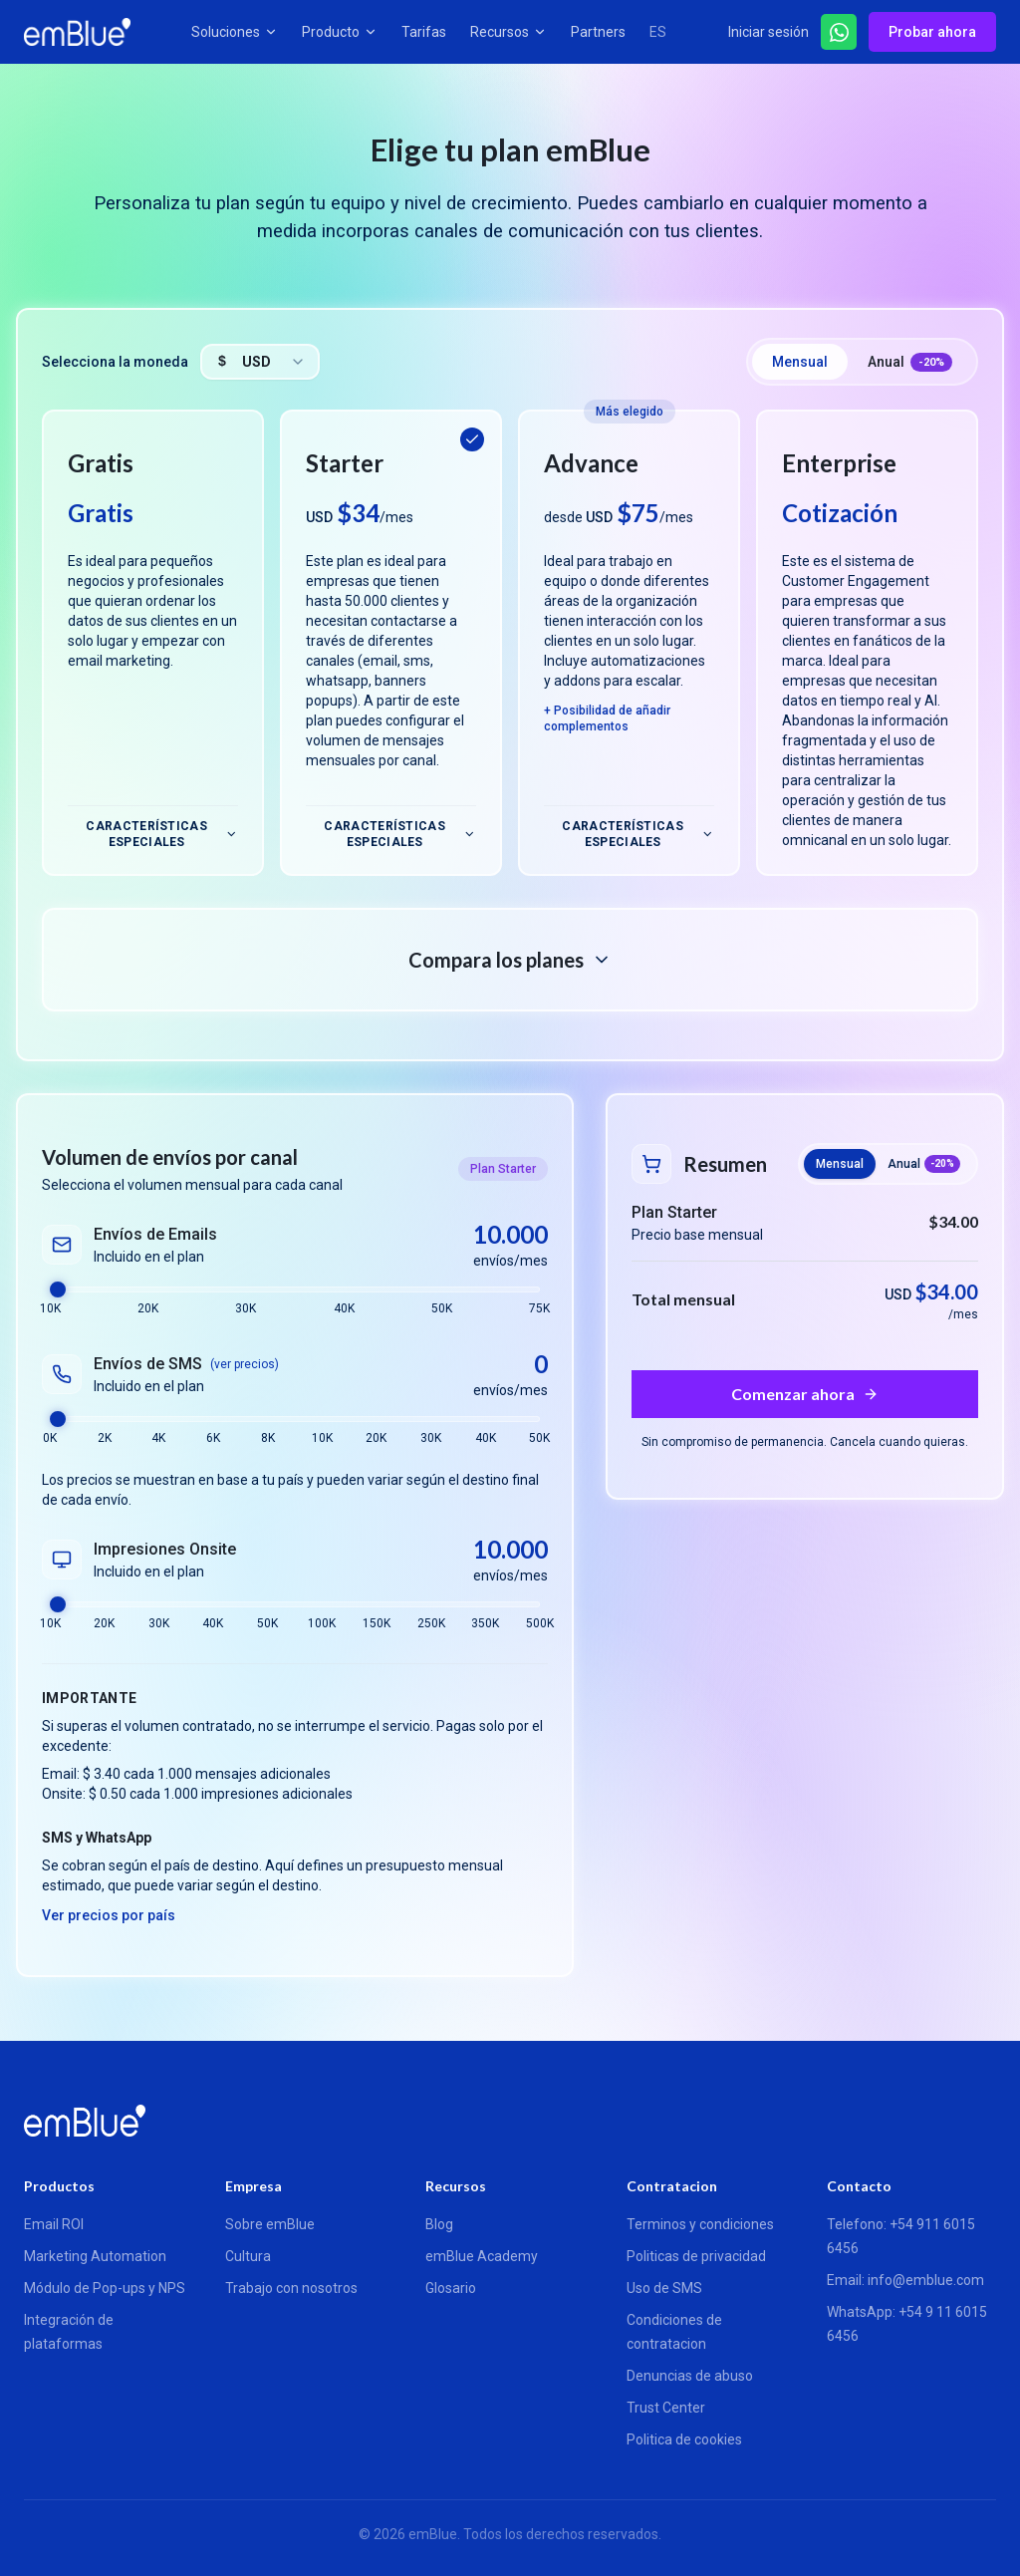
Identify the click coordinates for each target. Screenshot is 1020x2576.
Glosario (450, 2288)
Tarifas (423, 32)
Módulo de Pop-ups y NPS (104, 2288)
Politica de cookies (684, 2439)
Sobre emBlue (270, 2224)
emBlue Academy (481, 2256)
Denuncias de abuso (690, 2376)
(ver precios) (244, 1364)
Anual (910, 363)
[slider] (58, 1289)
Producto (340, 32)
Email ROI (54, 2224)
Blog (439, 2224)
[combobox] (260, 362)
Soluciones (234, 32)
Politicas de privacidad (696, 2256)
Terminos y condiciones (700, 2224)
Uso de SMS (664, 2288)
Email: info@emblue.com (905, 2280)
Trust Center (666, 2408)
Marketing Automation (95, 2256)
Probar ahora (932, 32)
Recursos (508, 32)
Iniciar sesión (768, 32)
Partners (598, 32)
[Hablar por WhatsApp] (839, 32)
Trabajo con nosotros (291, 2288)
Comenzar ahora (793, 1393)
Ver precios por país (108, 1915)
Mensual (800, 362)
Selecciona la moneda (115, 362)
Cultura (248, 2256)
